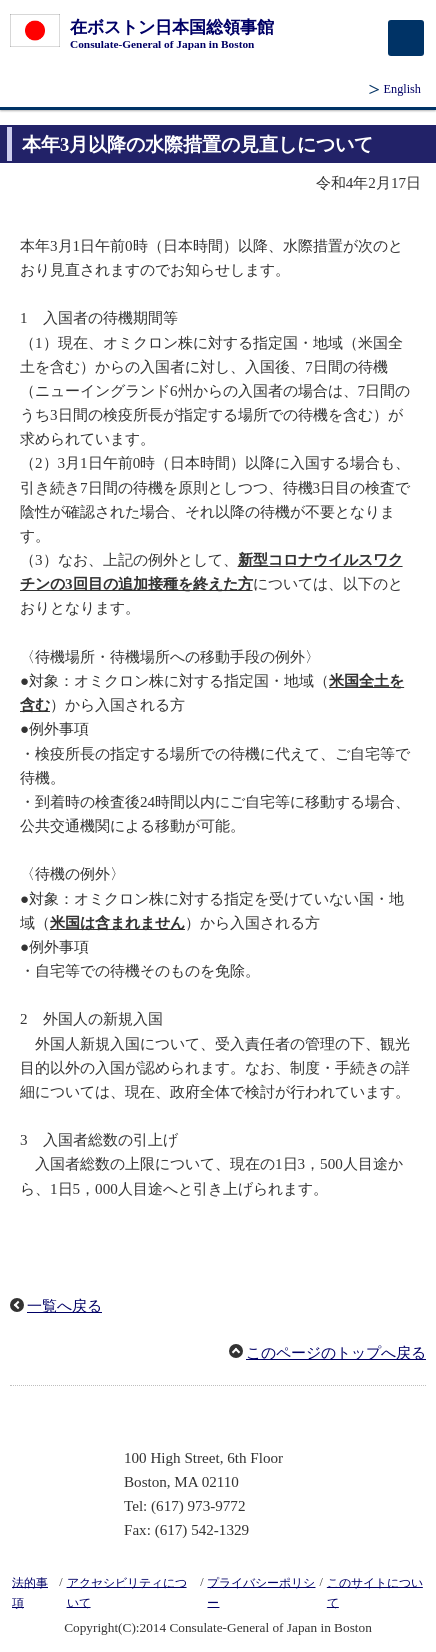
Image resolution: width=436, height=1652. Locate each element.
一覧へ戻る (64, 1306)
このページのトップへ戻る (336, 1353)
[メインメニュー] (406, 38)
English (402, 89)
